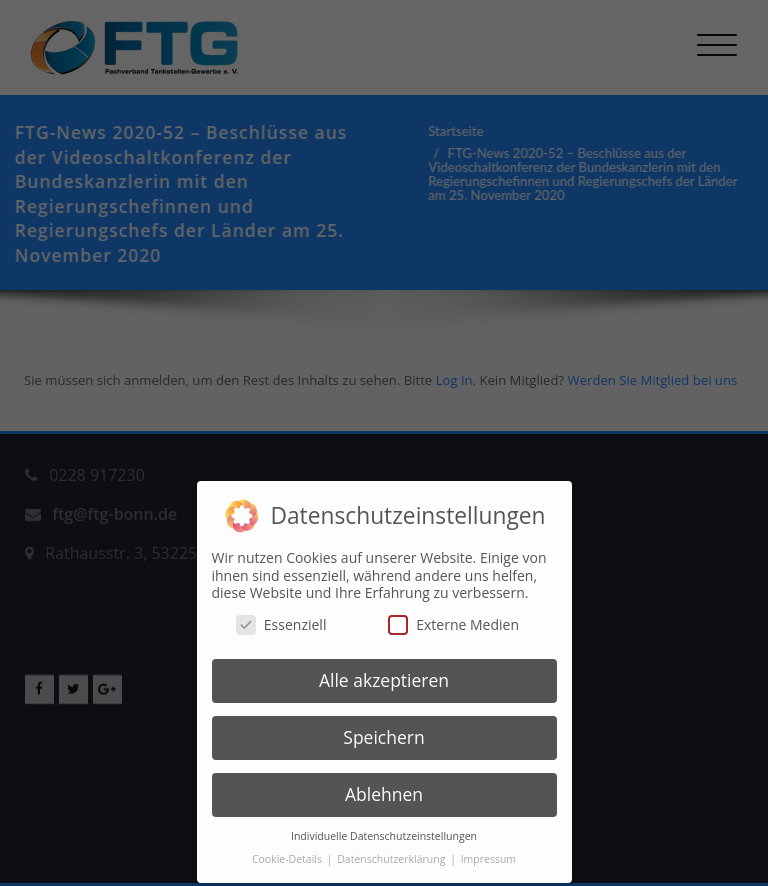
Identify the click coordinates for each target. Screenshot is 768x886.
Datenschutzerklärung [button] (392, 848)
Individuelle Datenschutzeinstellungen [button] (384, 825)
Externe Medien (453, 613)
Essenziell (281, 613)
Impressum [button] (488, 848)
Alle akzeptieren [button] (384, 670)
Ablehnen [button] (384, 783)
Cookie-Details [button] (288, 848)
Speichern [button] (383, 727)
